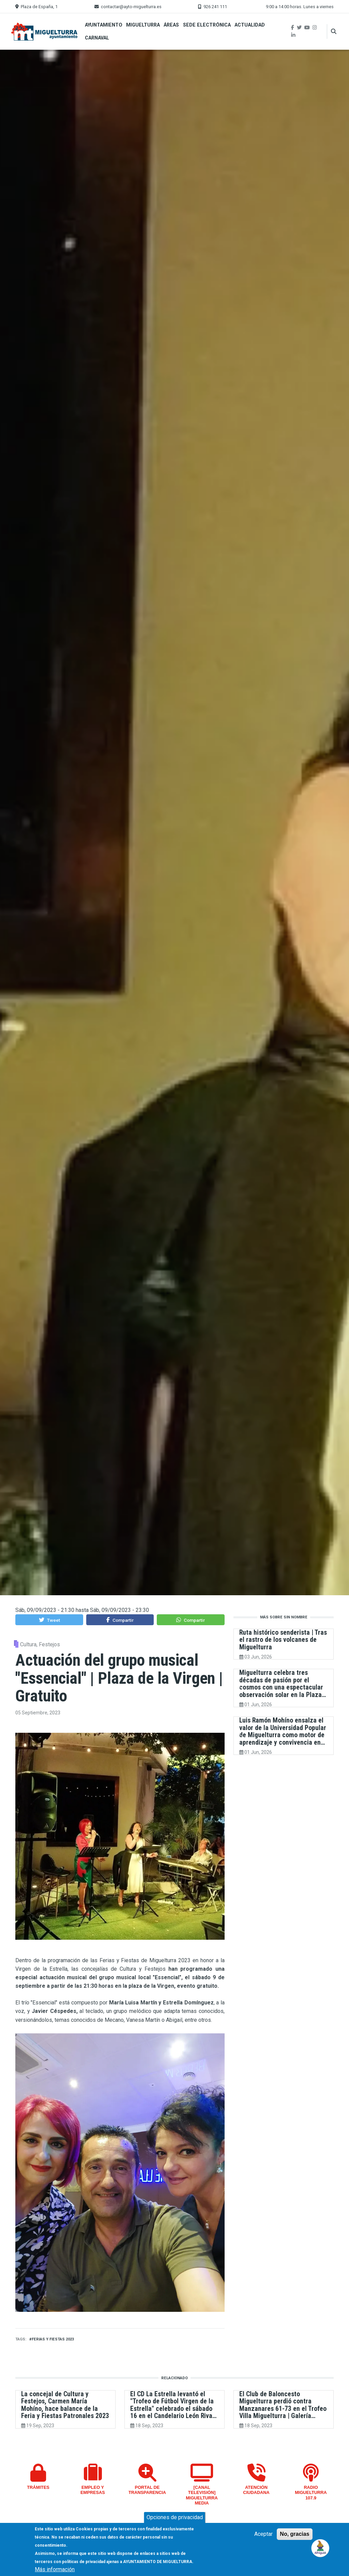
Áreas (171, 25)
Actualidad (249, 25)
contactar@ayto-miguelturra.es (131, 6)
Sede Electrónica (207, 25)
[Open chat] (320, 2547)
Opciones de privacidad (175, 2517)
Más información (55, 2569)
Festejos (49, 1644)
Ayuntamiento (103, 25)
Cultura (28, 1644)
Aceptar (263, 2534)
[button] (49, 1619)
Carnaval (97, 38)
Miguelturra (143, 25)
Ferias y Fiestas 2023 (53, 2339)
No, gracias (294, 2534)
